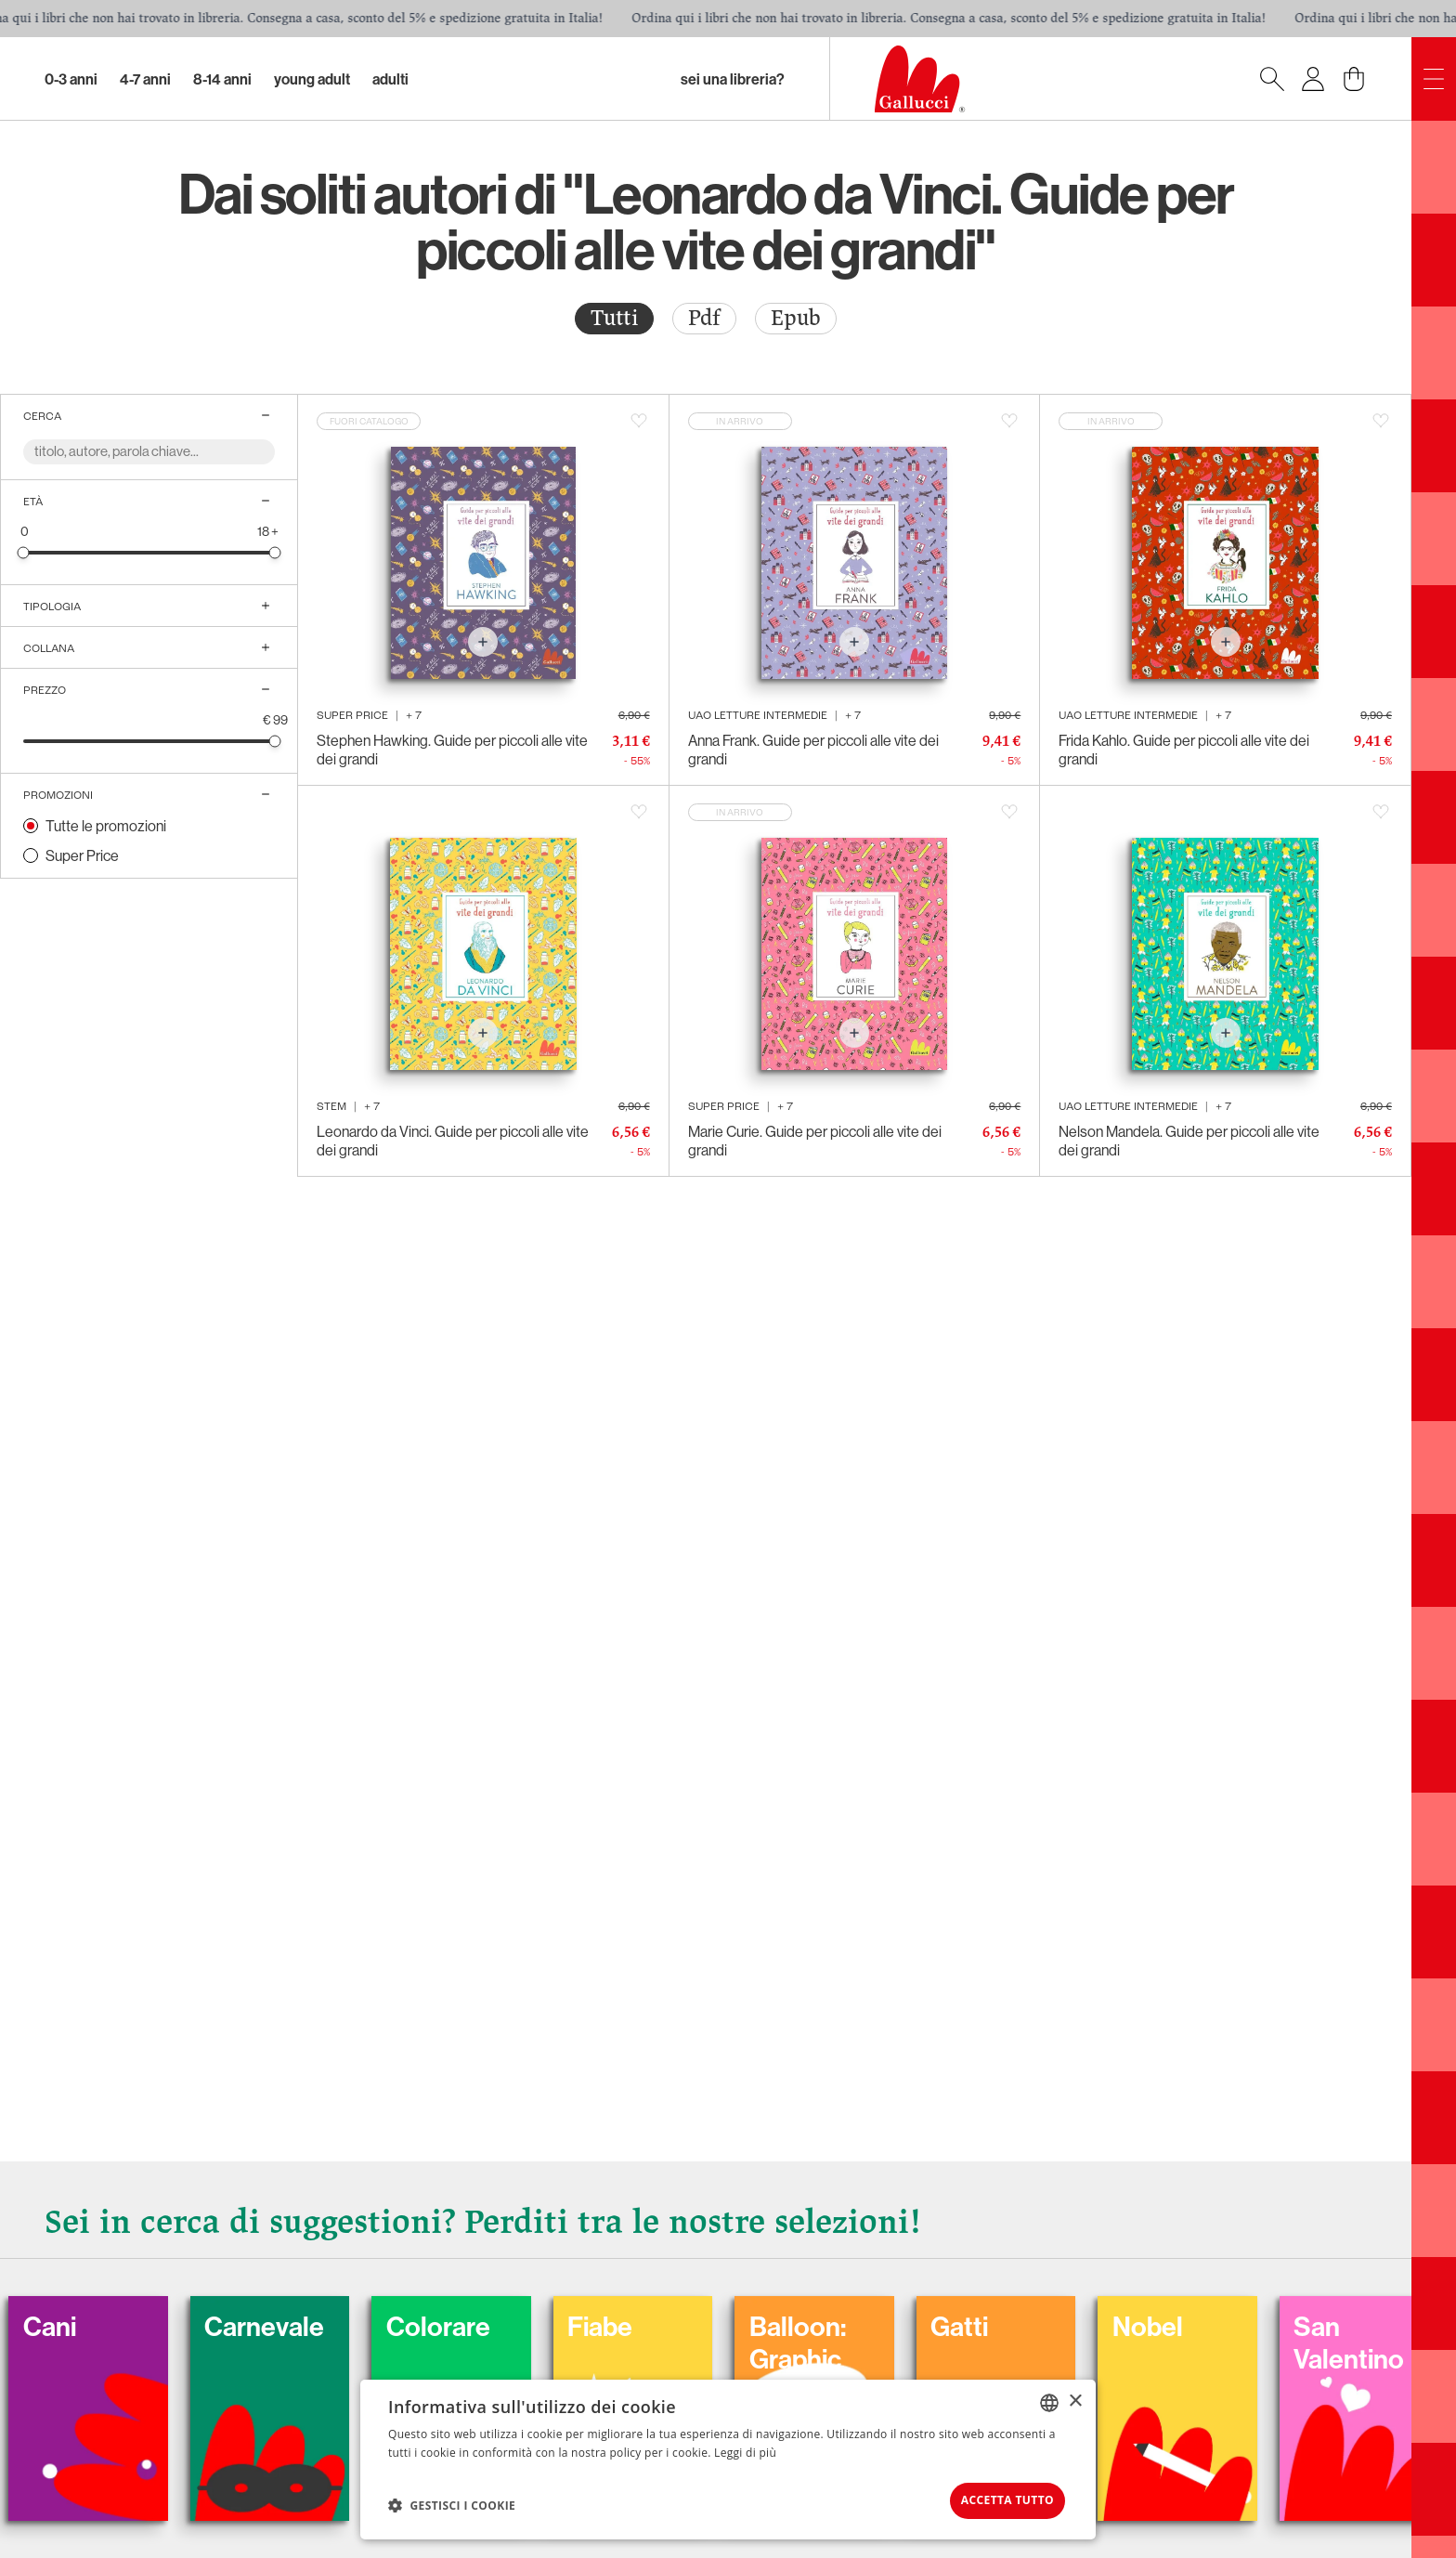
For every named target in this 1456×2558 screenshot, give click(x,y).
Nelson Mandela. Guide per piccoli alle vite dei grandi (1189, 1140)
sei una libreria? (733, 79)
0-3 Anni (71, 79)
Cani (101, 2320)
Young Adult (312, 79)
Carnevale (321, 2320)
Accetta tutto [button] (993, 2498)
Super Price (82, 855)
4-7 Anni (145, 79)
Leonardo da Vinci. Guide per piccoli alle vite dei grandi (453, 1140)
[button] (451, 2503)
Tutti (614, 318)
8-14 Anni (222, 79)
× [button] (1075, 2397)
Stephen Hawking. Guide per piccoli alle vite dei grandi (452, 749)
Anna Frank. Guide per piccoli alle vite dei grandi (813, 749)
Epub (796, 318)
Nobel (1224, 2320)
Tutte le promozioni (106, 825)
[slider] (24, 552)
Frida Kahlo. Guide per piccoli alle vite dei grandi (1184, 749)
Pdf (704, 318)
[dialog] (728, 2457)
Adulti (390, 79)
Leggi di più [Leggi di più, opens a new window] (745, 2448)
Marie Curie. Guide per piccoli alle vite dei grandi (815, 1140)
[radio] (614, 318)
